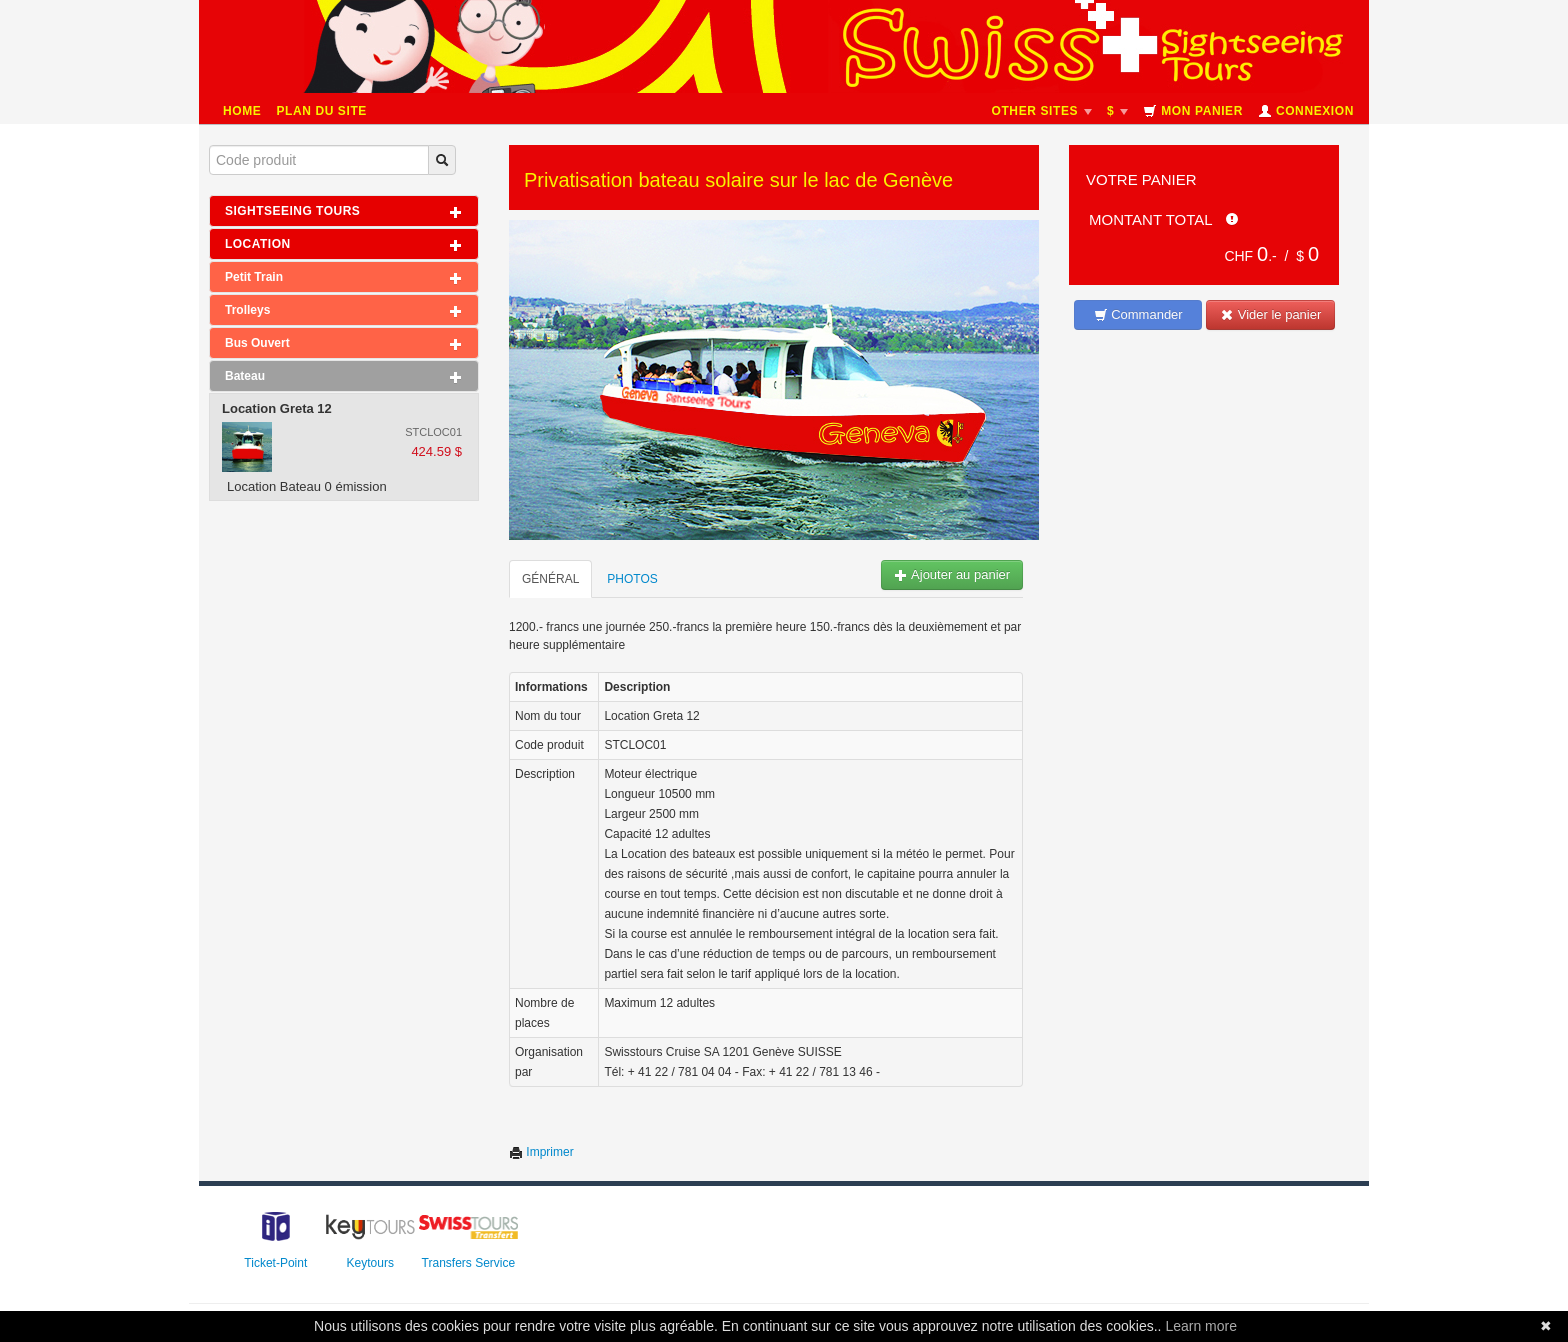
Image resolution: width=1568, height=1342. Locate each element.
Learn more (1201, 1326)
